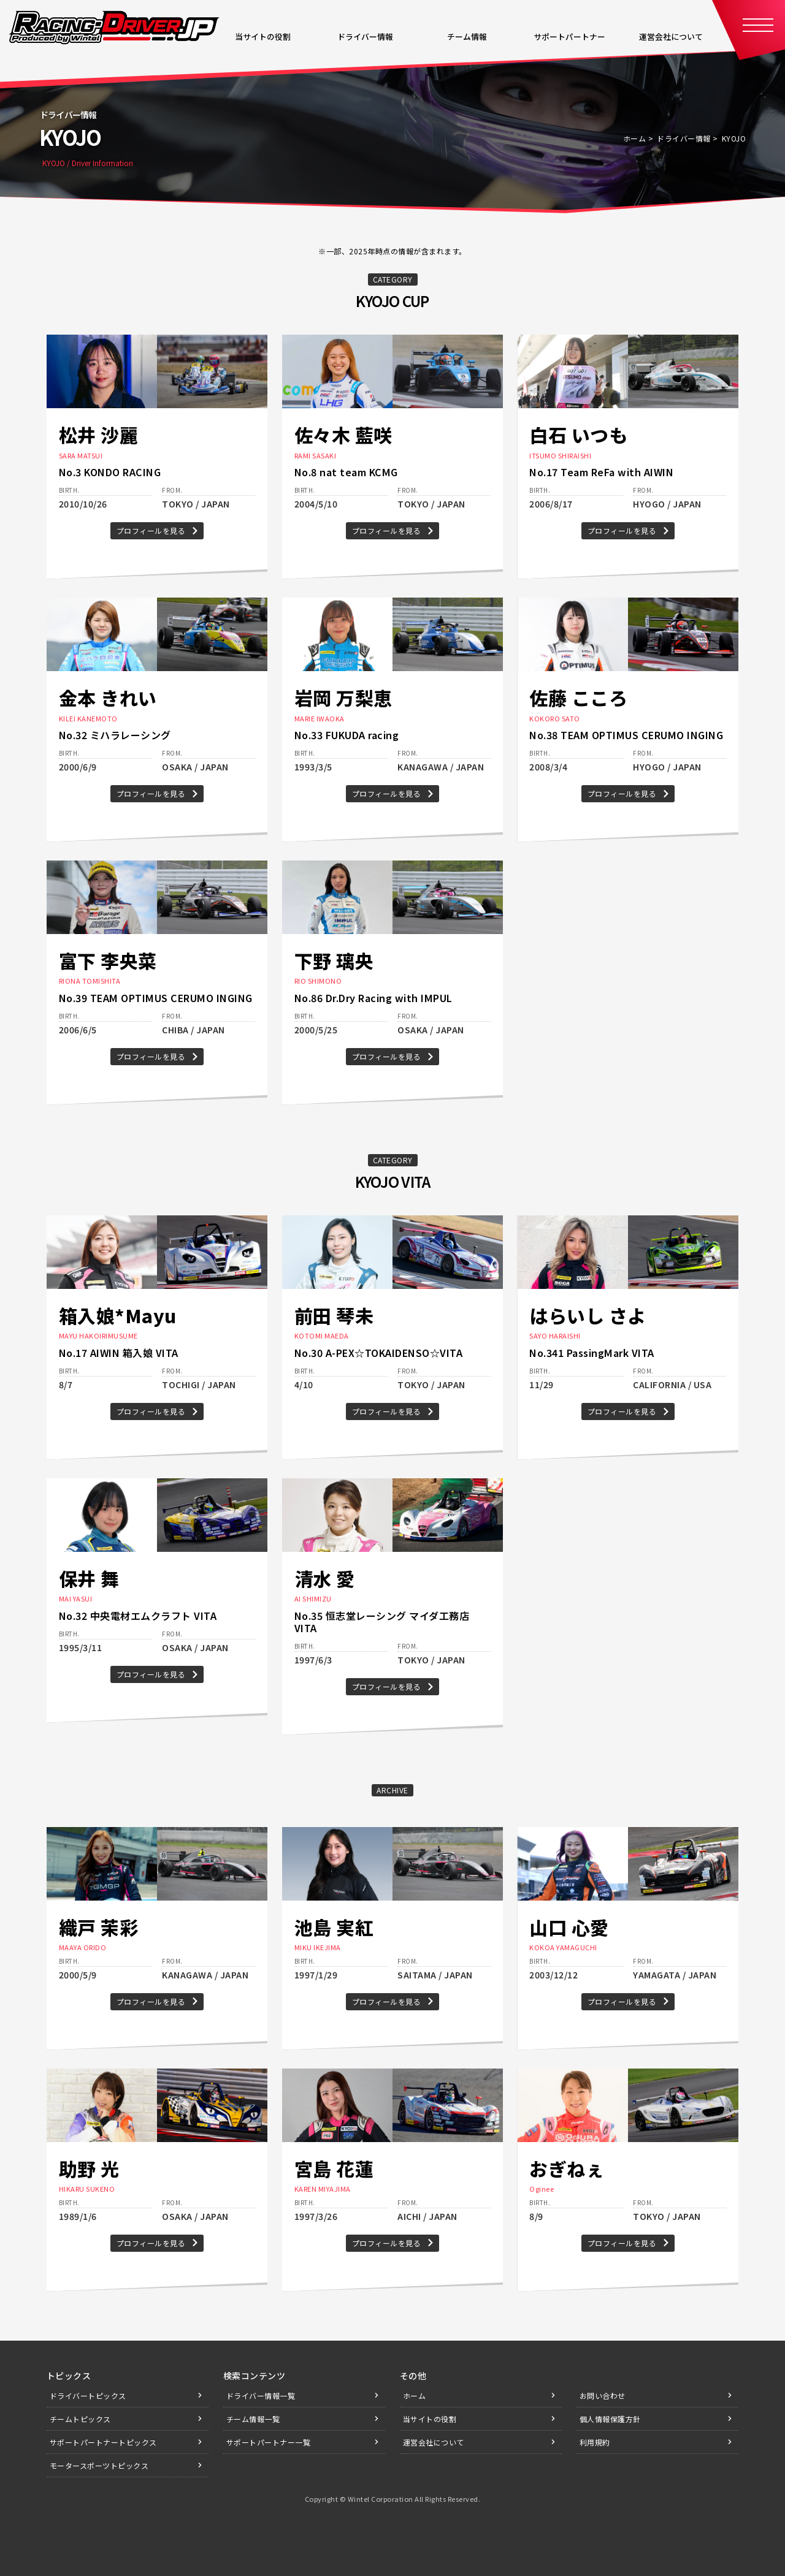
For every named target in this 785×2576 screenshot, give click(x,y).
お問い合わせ (603, 2395)
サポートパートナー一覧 (268, 2442)
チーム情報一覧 (253, 2419)
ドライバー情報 (684, 138)
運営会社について (433, 2442)
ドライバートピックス (88, 2395)
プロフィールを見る (151, 530)
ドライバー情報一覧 (261, 2395)
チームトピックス (80, 2419)
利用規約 (595, 2442)
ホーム (634, 138)
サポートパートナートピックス (103, 2442)
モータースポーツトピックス (99, 2465)
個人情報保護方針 (610, 2419)
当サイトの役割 (430, 2419)
